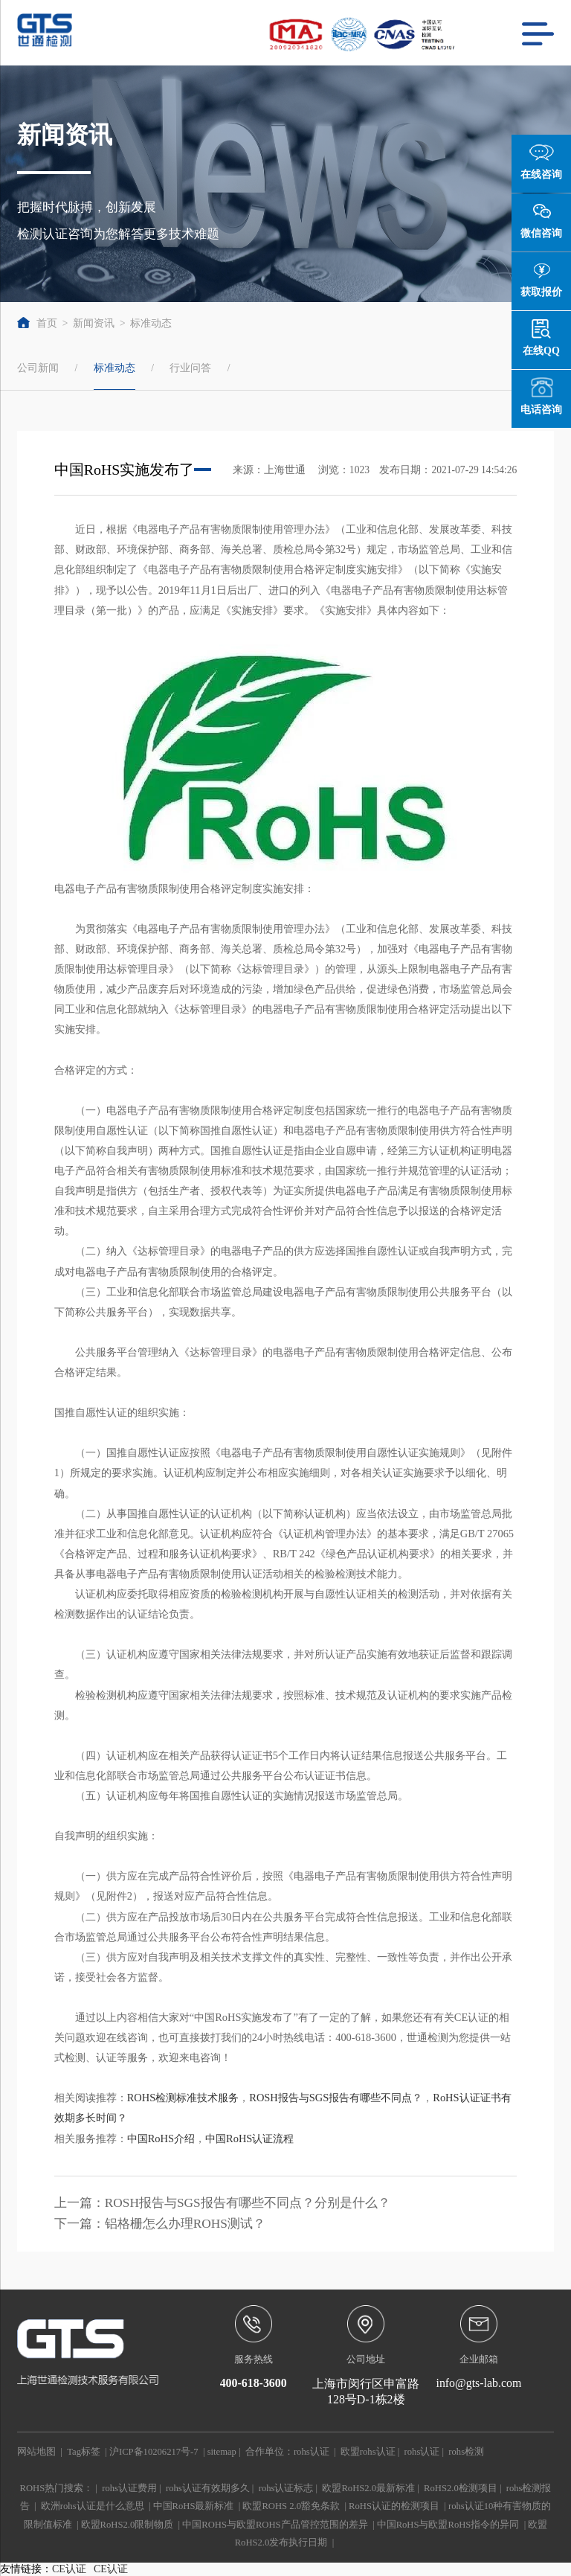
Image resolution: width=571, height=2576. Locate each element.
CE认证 (69, 2569)
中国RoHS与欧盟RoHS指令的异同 (448, 2524)
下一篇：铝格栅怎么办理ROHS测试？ (159, 2224)
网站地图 (36, 2452)
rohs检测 (466, 2452)
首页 (37, 323)
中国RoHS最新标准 (193, 2506)
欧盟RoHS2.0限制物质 (127, 2524)
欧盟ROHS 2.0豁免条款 (291, 2506)
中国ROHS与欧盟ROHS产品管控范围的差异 (274, 2524)
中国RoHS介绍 (161, 2138)
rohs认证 (311, 2452)
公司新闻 (38, 368)
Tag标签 (83, 2452)
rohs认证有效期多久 (208, 2488)
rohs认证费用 (129, 2488)
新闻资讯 (93, 323)
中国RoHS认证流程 (249, 2138)
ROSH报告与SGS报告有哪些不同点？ (335, 2098)
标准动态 (151, 323)
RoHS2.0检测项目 (460, 2488)
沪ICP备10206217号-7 (154, 2452)
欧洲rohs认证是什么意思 (92, 2506)
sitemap (221, 2452)
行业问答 (190, 368)
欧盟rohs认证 (368, 2452)
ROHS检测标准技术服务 (183, 2098)
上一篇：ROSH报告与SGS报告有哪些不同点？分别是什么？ (222, 2203)
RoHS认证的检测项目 (394, 2506)
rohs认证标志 (286, 2488)
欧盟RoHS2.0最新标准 (368, 2488)
